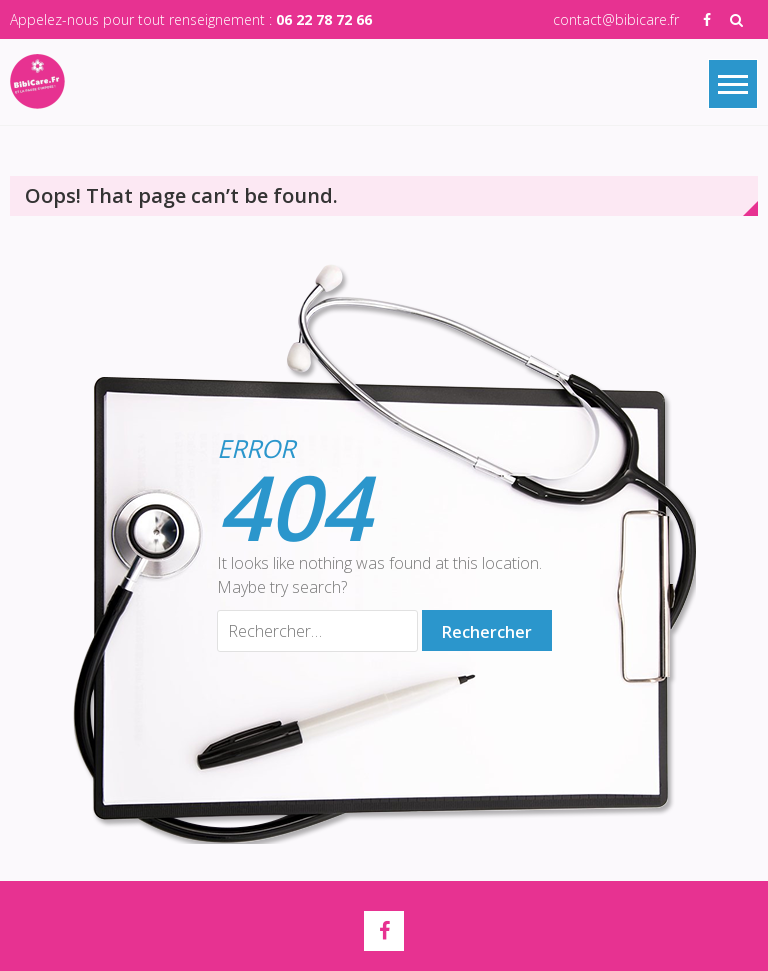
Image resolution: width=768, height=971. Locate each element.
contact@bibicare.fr (616, 19)
